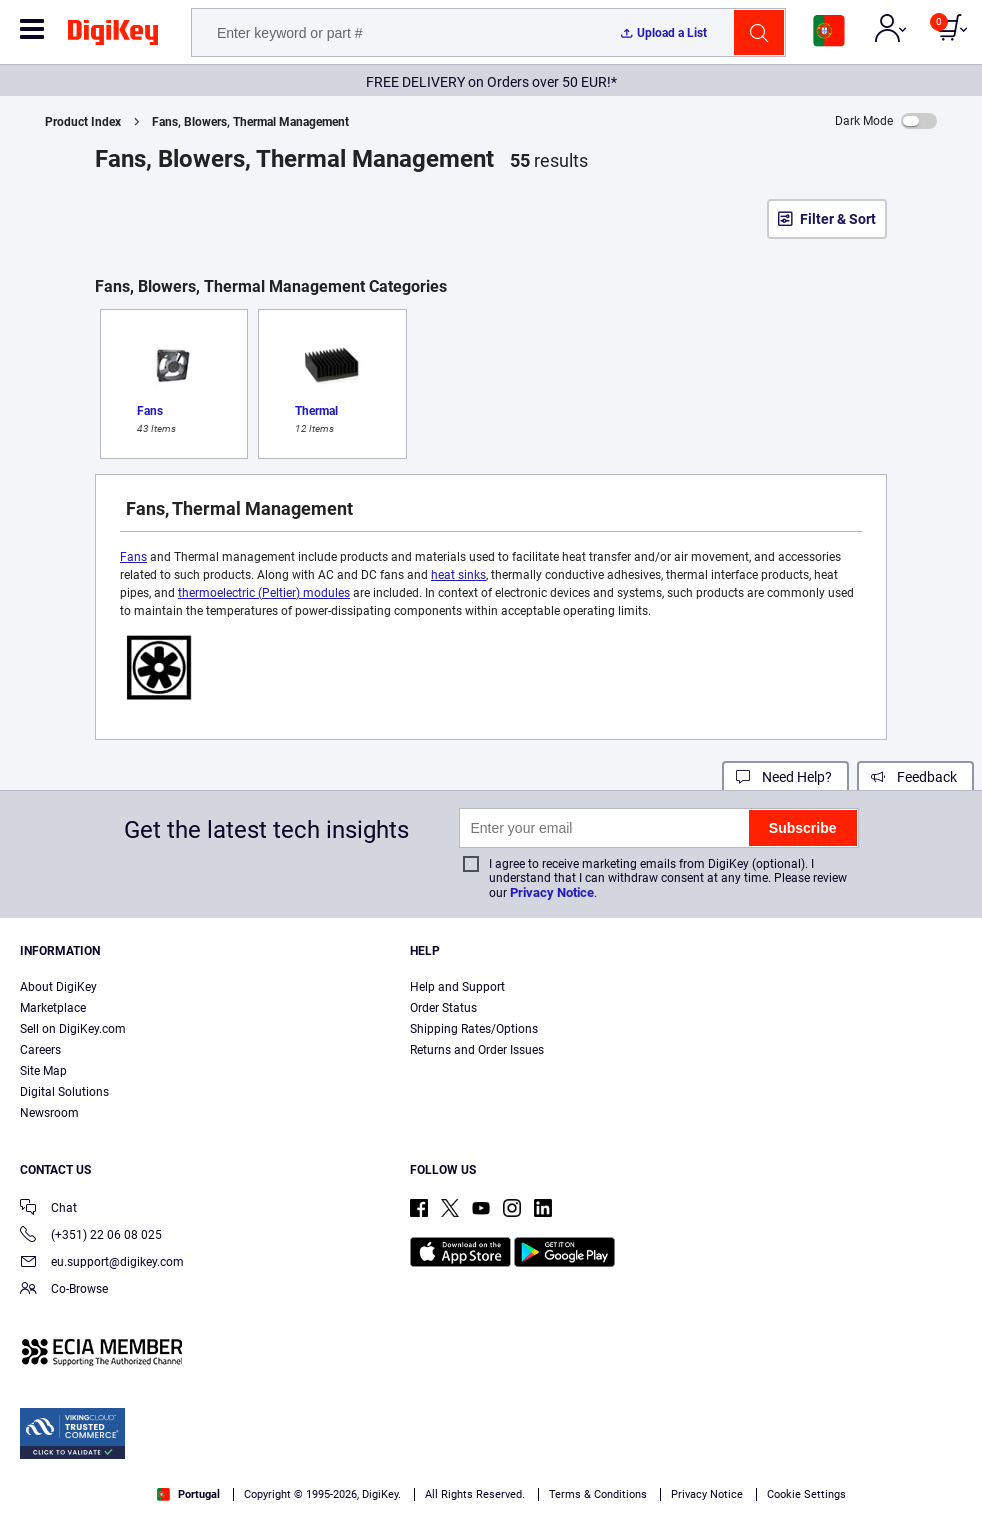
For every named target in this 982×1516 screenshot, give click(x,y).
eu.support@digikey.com (102, 1263)
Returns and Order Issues (477, 1050)
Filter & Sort (838, 219)
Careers (40, 1050)
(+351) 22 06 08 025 (91, 1236)
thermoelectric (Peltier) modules (264, 593)
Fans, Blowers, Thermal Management (250, 122)
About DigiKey (58, 987)
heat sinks (458, 575)
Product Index (83, 122)
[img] (113, 36)
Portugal (188, 1494)
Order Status (443, 1008)
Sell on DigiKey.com (73, 1029)
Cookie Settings (806, 1494)
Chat (48, 1209)
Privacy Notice (552, 892)
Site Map (43, 1071)
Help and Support (457, 987)
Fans (133, 557)
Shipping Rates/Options (474, 1029)
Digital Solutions (64, 1092)
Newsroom (49, 1113)
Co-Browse (64, 1290)
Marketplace (53, 1008)
